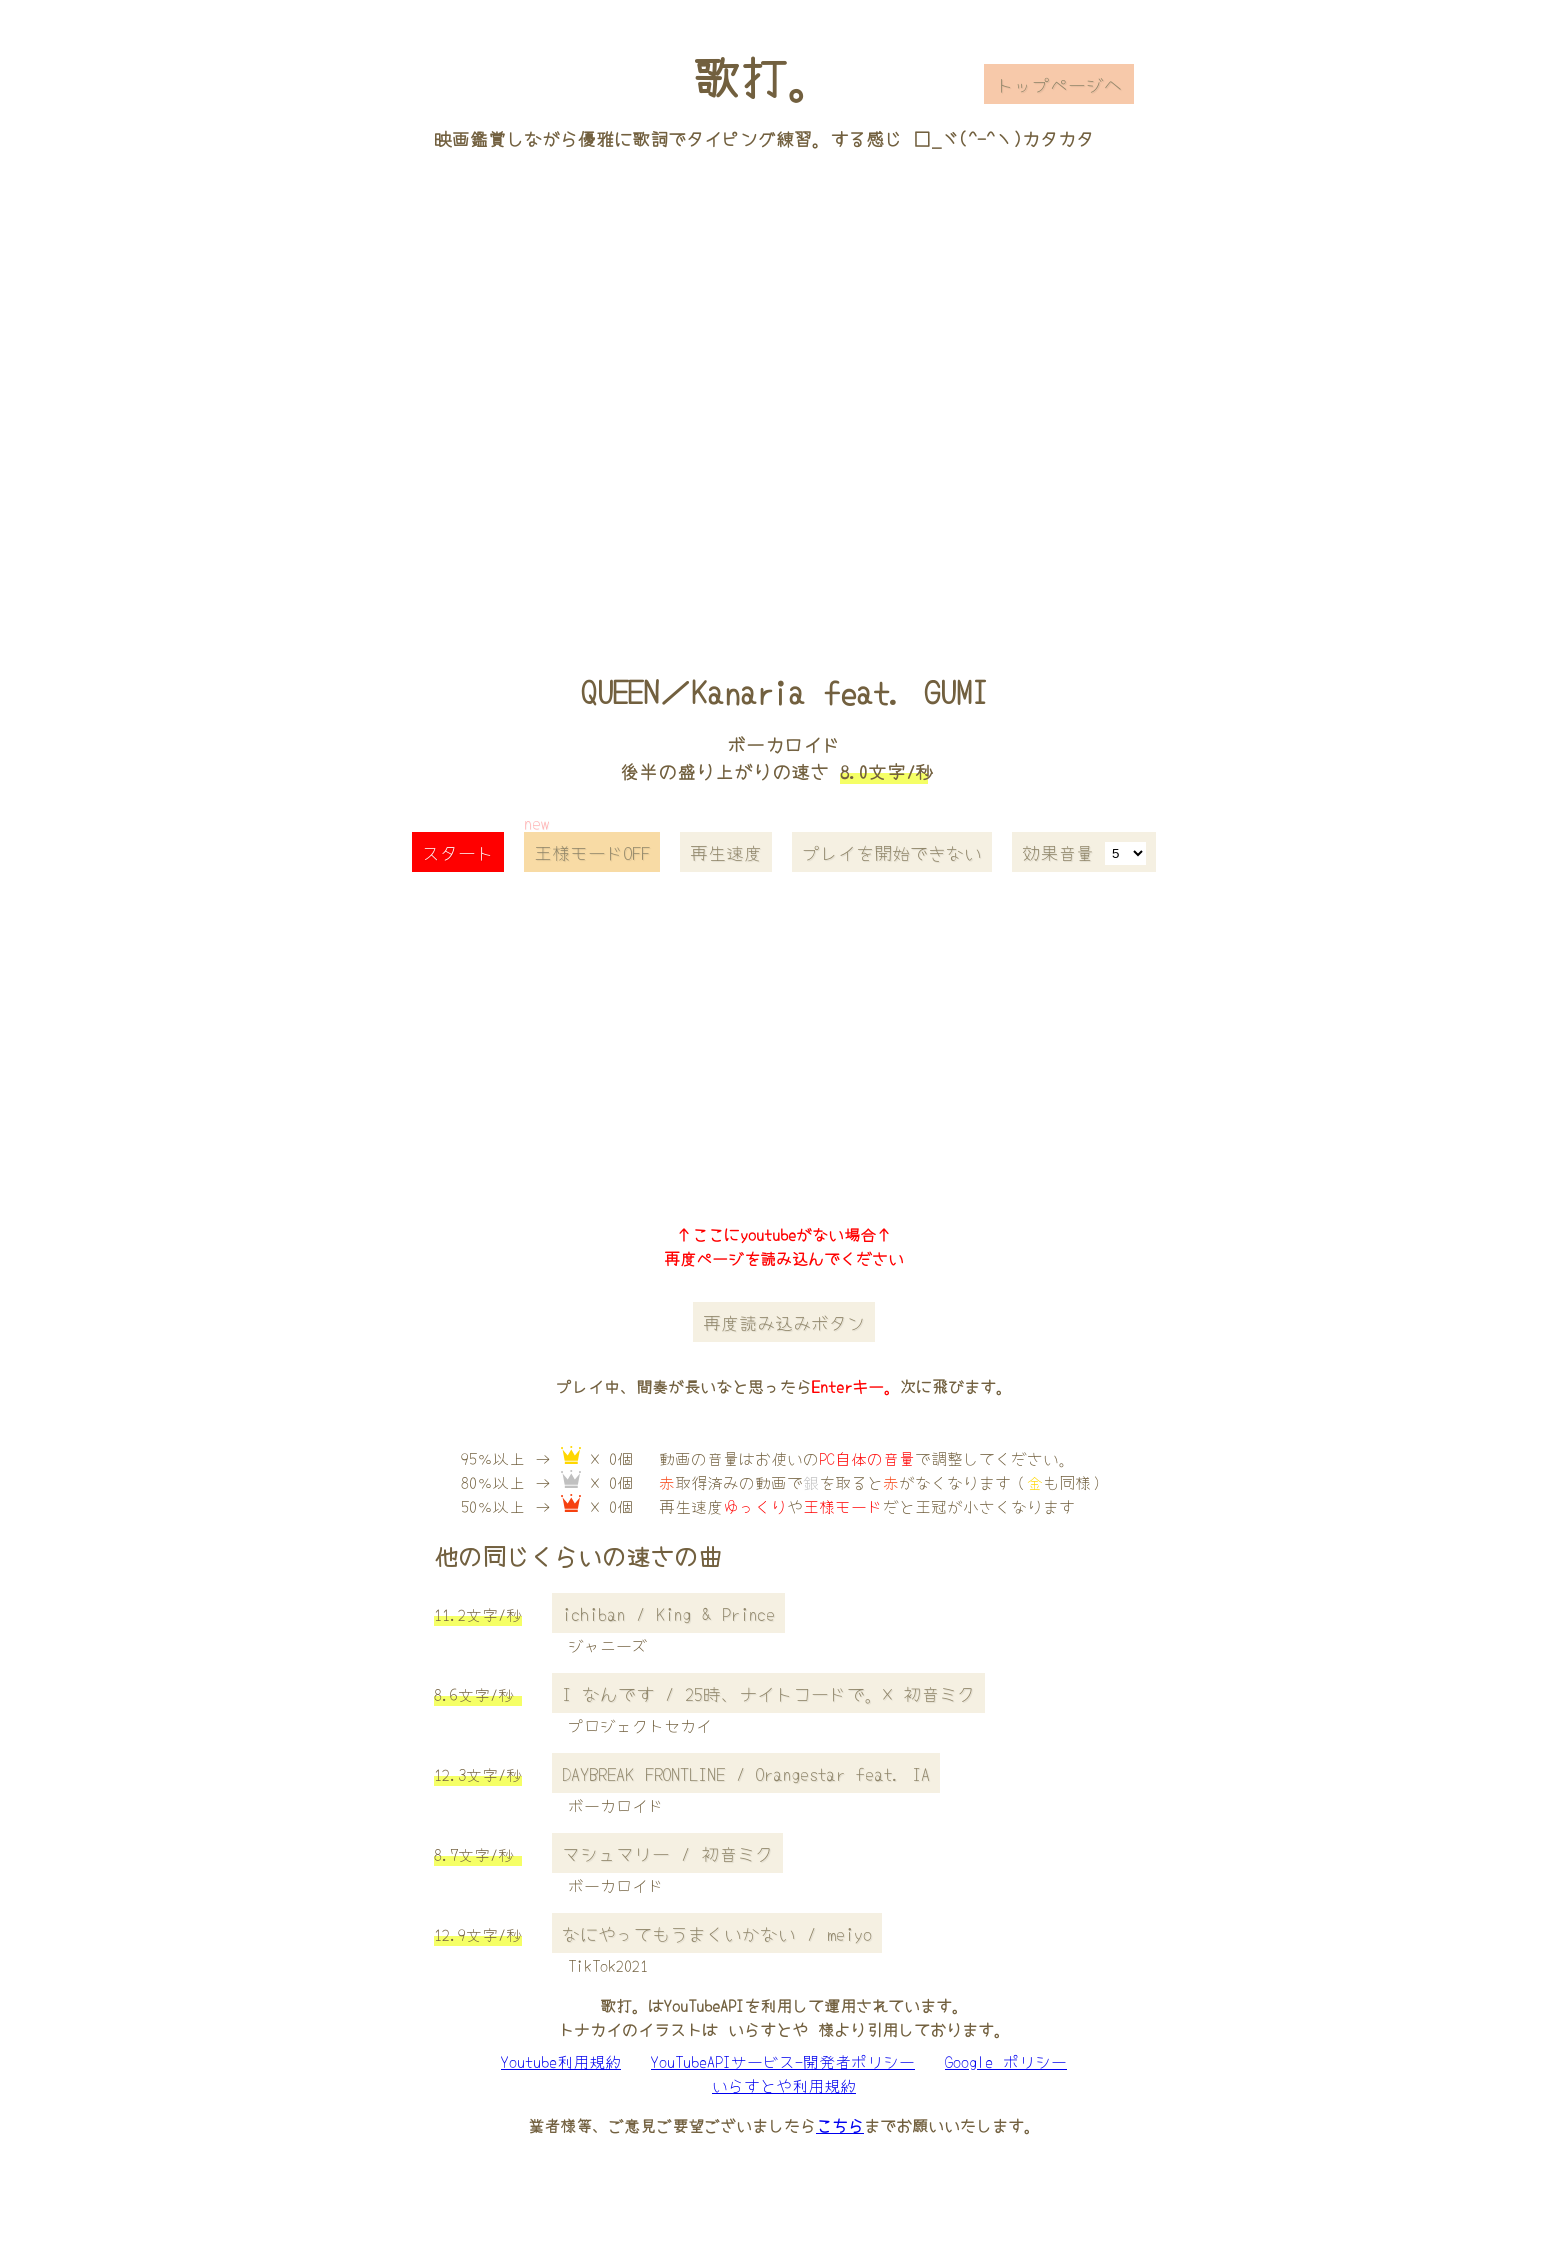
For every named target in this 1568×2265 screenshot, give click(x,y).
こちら (840, 2125)
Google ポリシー (1006, 2061)
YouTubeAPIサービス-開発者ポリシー (783, 2061)
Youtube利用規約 (561, 2061)
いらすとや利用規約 (784, 2085)
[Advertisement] (784, 383)
